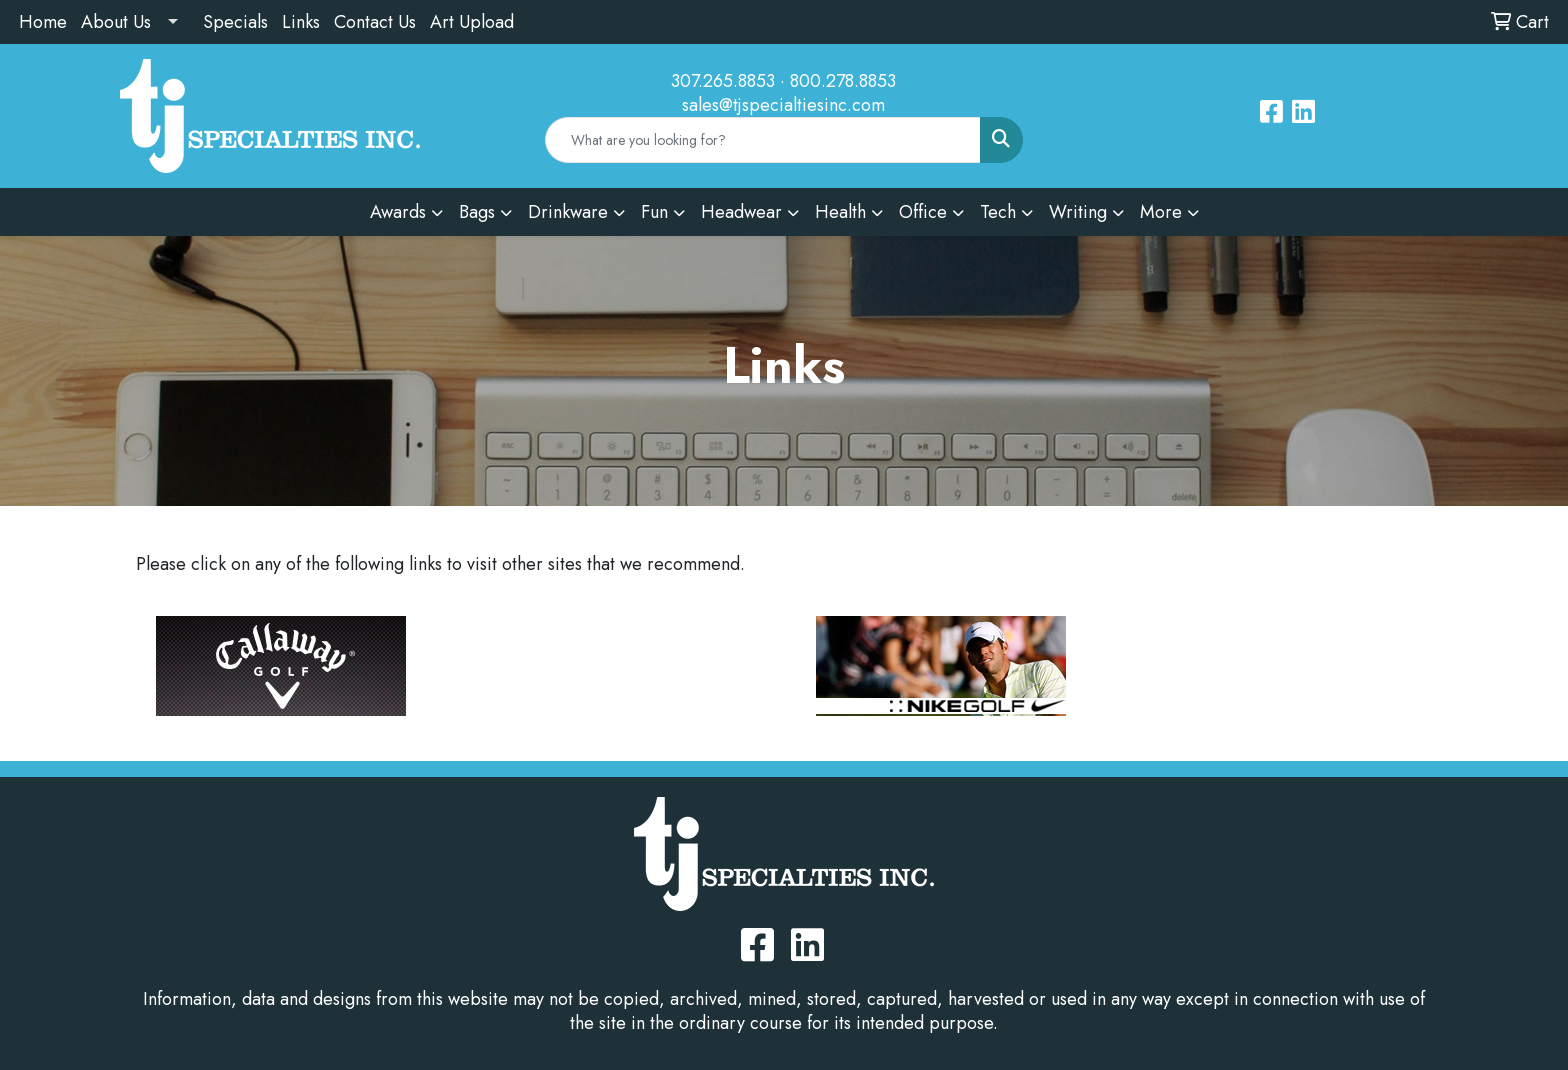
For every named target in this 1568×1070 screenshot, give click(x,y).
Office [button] (923, 212)
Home (43, 22)
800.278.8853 (843, 81)
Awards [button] (398, 212)
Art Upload (472, 22)
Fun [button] (654, 212)
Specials (235, 22)
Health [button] (840, 212)
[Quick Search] (763, 140)
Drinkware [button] (568, 212)
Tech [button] (998, 212)
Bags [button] (477, 212)
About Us (116, 22)
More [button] (1161, 212)
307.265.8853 (723, 81)
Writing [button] (1078, 212)
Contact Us (375, 22)
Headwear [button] (741, 212)
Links (301, 22)
